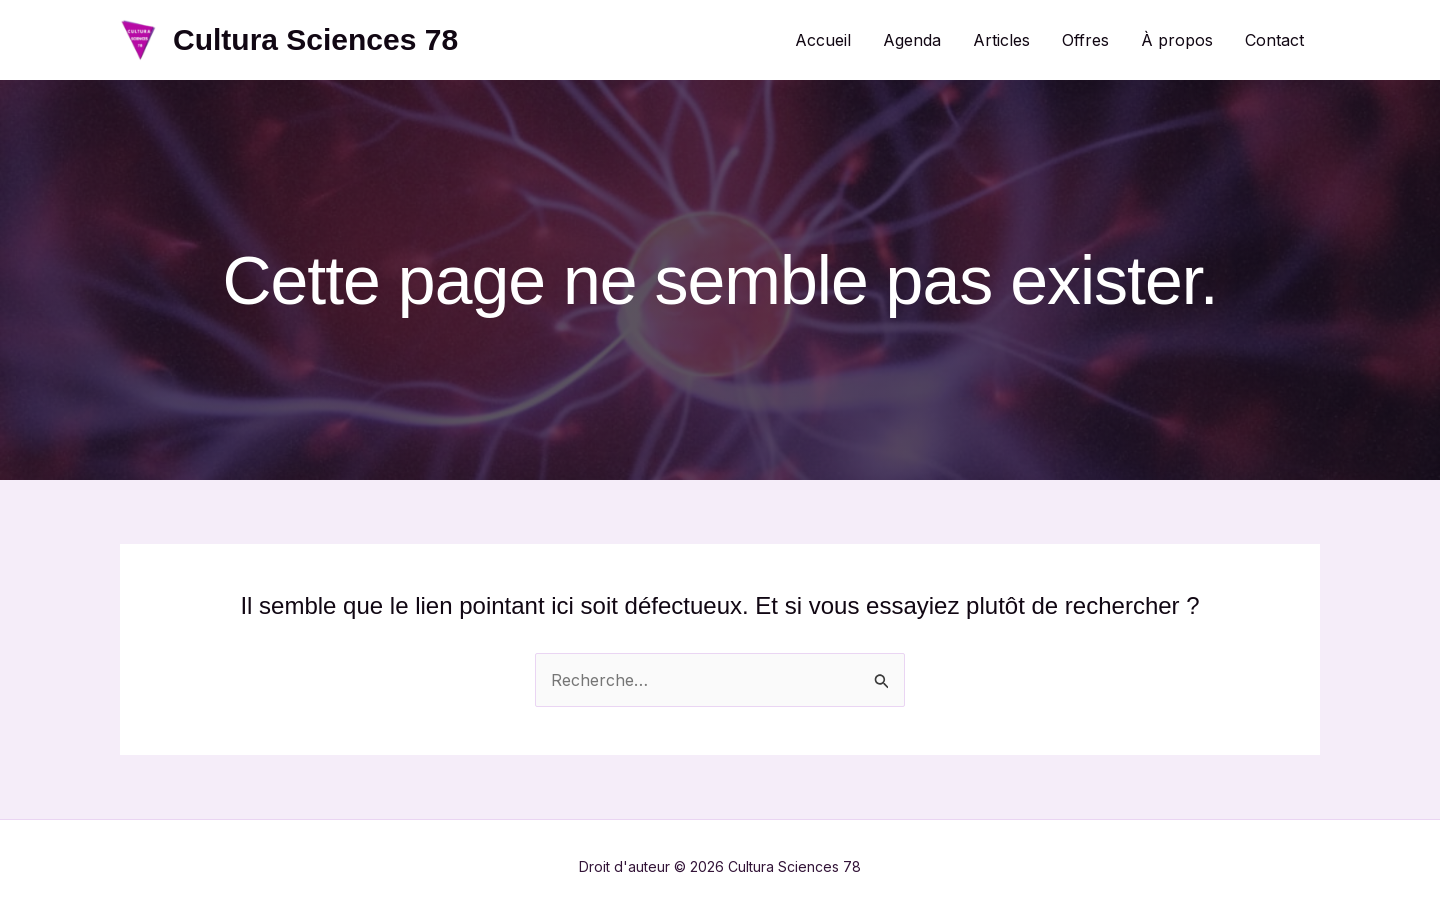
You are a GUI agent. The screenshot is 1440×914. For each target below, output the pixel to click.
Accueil (823, 40)
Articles (1001, 40)
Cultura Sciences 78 (315, 39)
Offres (1085, 40)
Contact (1274, 40)
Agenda (912, 40)
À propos (1177, 40)
